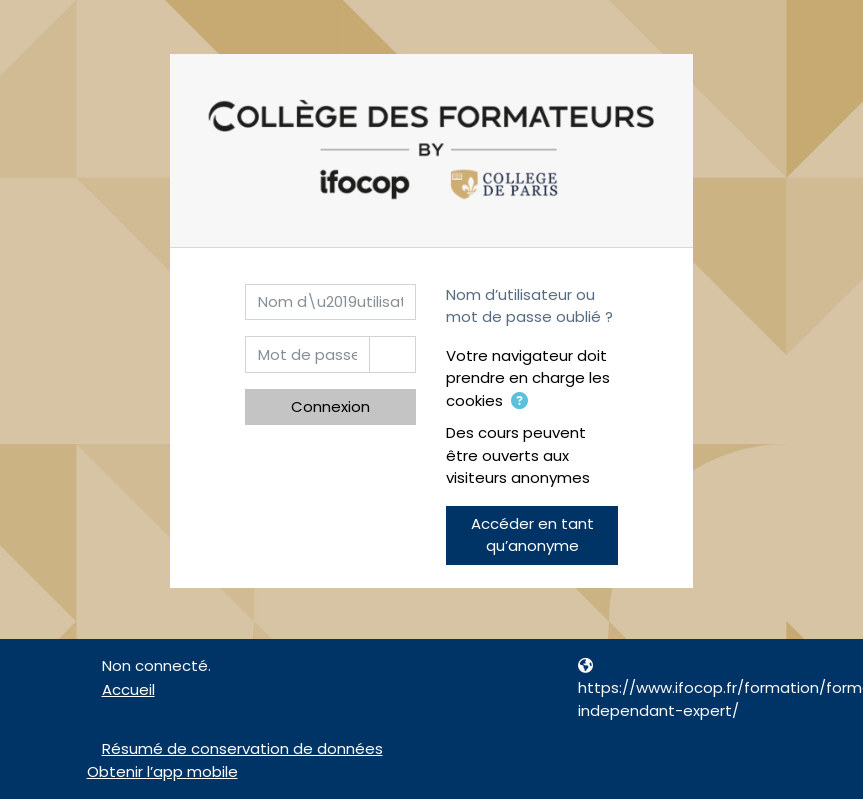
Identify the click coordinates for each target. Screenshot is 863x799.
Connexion (330, 406)
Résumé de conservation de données (242, 748)
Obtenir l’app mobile (162, 771)
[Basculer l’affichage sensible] (392, 354)
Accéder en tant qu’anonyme (532, 535)
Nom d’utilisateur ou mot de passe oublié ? (529, 306)
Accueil (128, 689)
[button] (518, 402)
